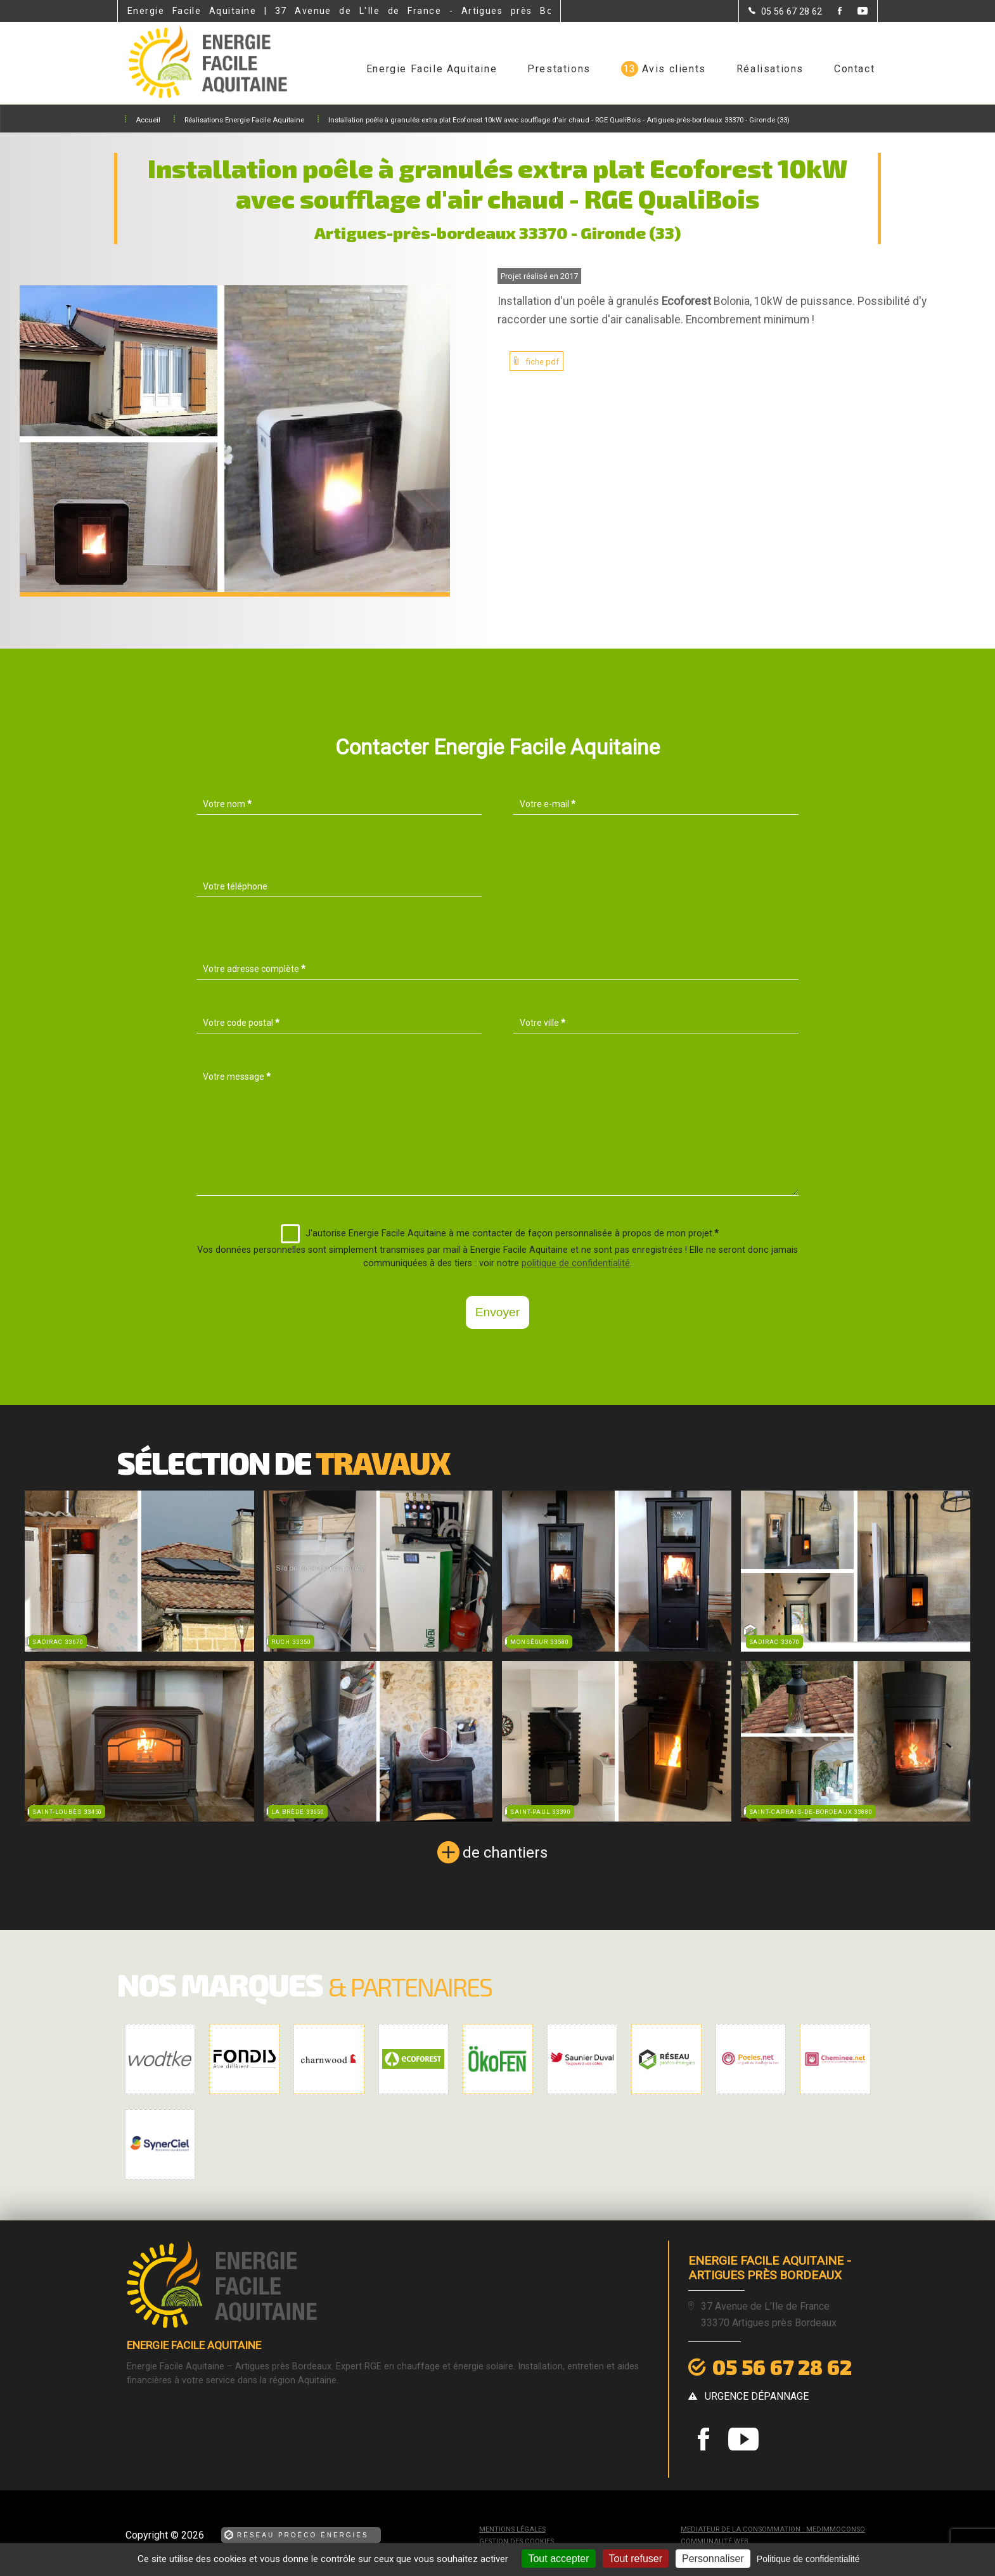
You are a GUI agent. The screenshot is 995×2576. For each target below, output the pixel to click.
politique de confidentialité (576, 1263)
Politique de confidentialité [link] (808, 2559)
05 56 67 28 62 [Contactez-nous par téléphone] (782, 2367)
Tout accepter (558, 2558)
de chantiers (505, 1852)
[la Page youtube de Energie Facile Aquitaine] (855, 11)
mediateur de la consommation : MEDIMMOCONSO (773, 2529)
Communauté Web (714, 2541)
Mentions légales (512, 2529)
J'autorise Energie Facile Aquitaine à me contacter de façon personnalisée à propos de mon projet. (500, 1233)
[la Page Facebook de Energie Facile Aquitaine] (832, 11)
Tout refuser (635, 2558)
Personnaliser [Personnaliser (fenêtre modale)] (713, 2558)
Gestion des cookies (516, 2541)
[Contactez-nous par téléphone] (785, 11)
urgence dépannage (757, 2396)
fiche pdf (542, 361)
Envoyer (497, 1312)
